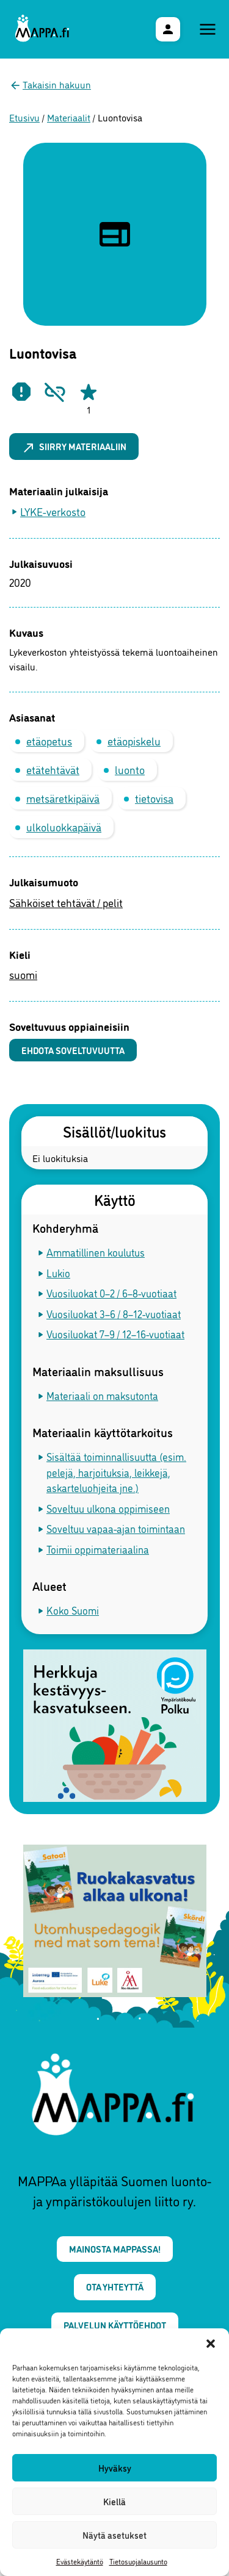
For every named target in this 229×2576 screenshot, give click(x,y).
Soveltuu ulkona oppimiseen (108, 1508)
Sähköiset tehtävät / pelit (66, 902)
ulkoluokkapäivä (63, 826)
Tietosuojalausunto (138, 2561)
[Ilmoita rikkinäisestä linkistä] (55, 391)
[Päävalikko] (207, 29)
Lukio (58, 1273)
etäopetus (49, 740)
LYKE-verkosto (52, 511)
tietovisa (154, 798)
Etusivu (24, 117)
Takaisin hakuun (57, 84)
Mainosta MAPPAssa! (115, 2248)
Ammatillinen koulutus (95, 1252)
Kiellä (114, 2501)
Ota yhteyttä (115, 2286)
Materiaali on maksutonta (102, 1395)
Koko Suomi (72, 1610)
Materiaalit (68, 117)
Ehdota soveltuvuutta (73, 1050)
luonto (130, 769)
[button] (211, 2343)
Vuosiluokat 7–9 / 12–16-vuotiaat (115, 1334)
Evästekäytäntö (79, 2561)
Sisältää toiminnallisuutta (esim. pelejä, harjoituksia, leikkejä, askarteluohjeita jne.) (116, 1471)
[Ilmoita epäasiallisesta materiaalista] (21, 391)
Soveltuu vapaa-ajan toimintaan (115, 1528)
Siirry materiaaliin (73, 447)
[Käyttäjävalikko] (168, 29)
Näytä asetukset (114, 2534)
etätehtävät (52, 769)
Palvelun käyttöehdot (115, 2325)
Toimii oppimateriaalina (97, 1549)
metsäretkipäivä (63, 798)
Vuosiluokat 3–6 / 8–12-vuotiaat (113, 1314)
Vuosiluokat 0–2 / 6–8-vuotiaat (111, 1293)
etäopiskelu (134, 740)
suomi (23, 974)
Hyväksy (114, 2467)
